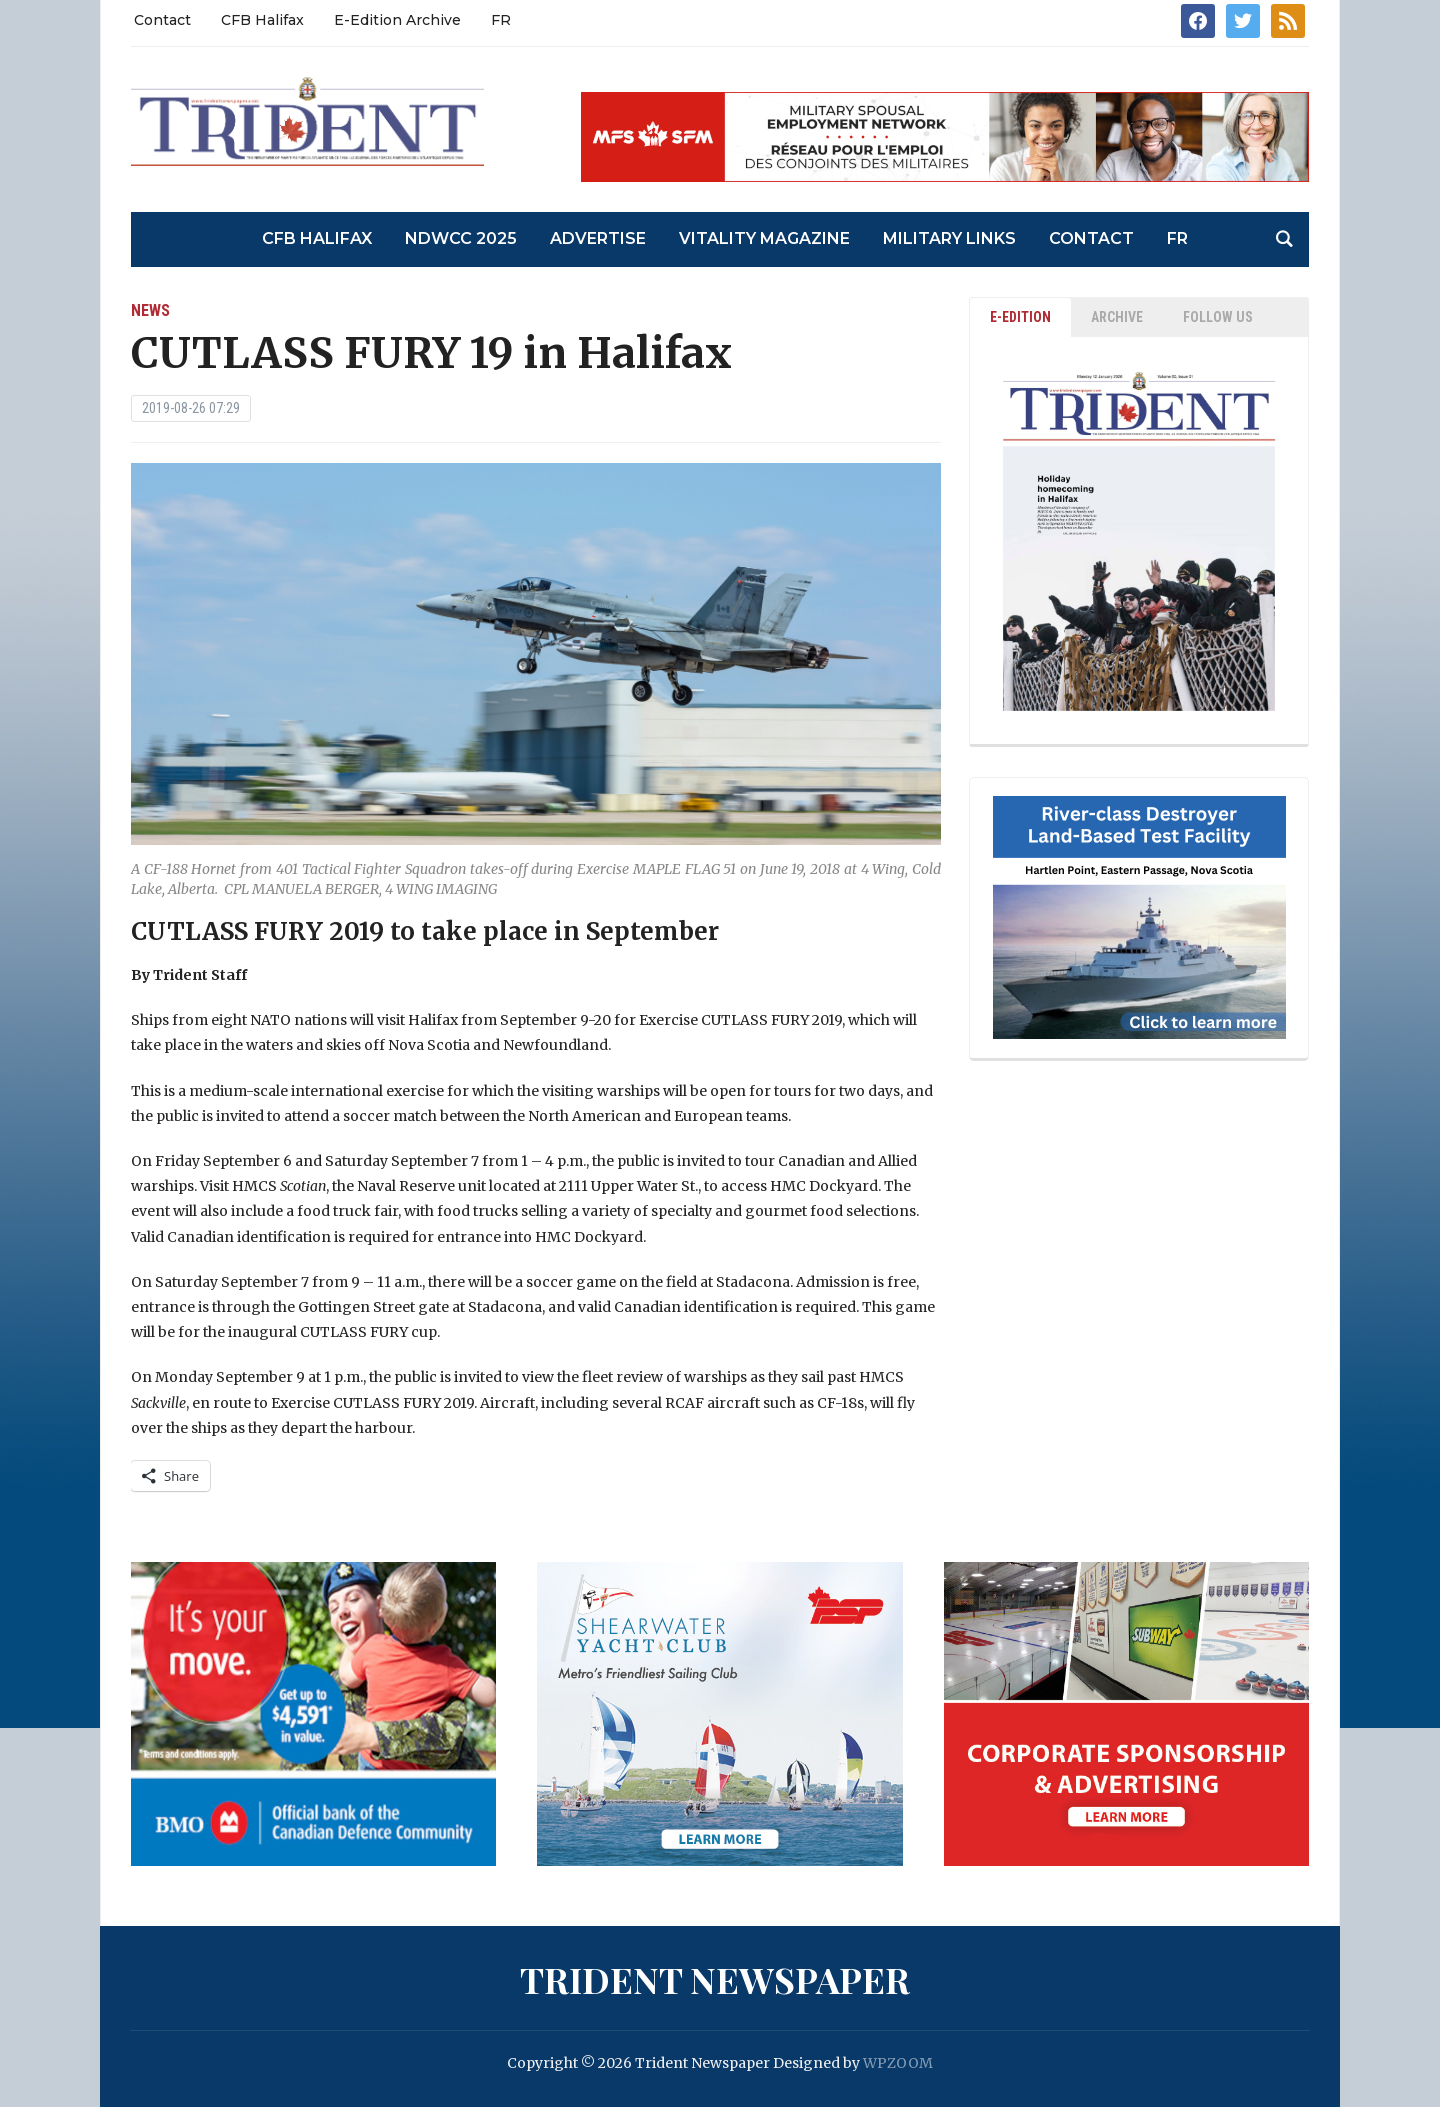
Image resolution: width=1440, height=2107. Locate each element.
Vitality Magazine (764, 238)
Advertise (598, 238)
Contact (162, 20)
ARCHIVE (1117, 317)
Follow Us (1218, 317)
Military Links (949, 238)
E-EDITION (1020, 317)
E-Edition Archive (397, 20)
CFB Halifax (262, 20)
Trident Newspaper (715, 1979)
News (150, 310)
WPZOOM (898, 2063)
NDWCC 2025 (461, 238)
